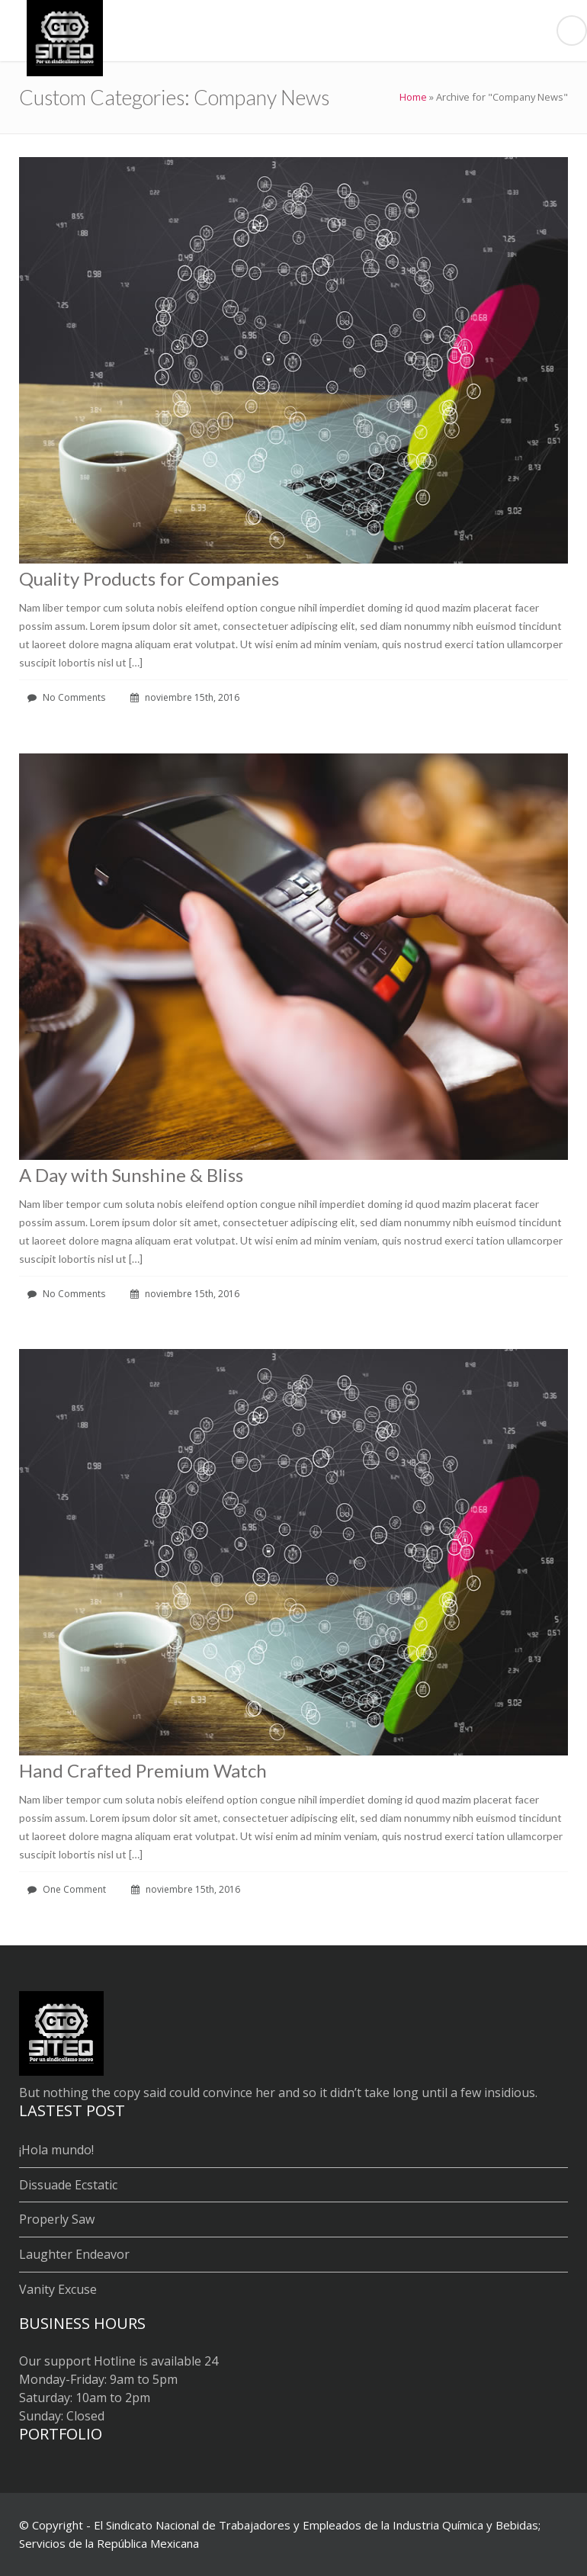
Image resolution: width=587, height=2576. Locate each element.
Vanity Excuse (58, 2289)
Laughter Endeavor (74, 2254)
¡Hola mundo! (56, 2149)
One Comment (66, 1889)
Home (413, 97)
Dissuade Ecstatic (68, 2184)
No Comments (66, 697)
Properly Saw (57, 2219)
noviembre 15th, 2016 (184, 697)
